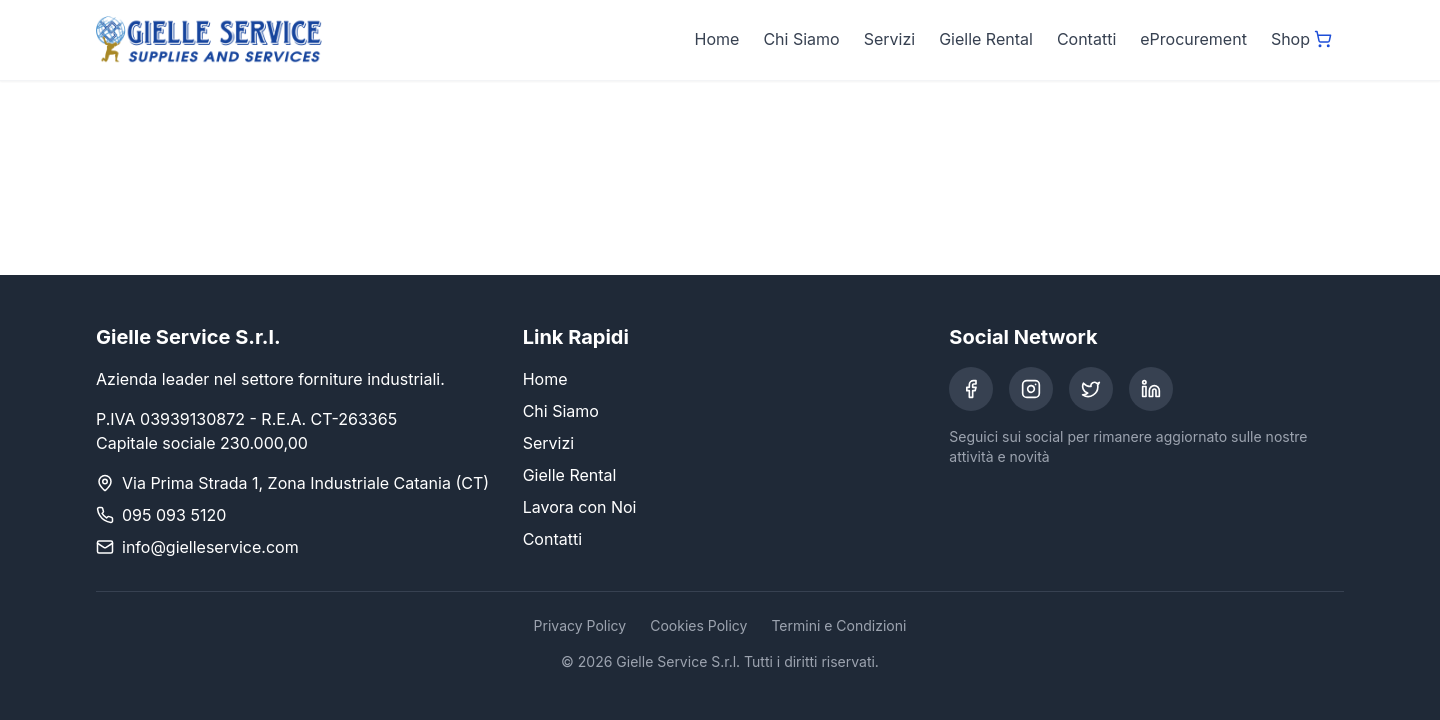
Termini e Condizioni (838, 625)
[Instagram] (1031, 389)
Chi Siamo (801, 39)
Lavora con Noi (580, 507)
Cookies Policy (698, 625)
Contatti (1086, 39)
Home (717, 39)
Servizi (889, 39)
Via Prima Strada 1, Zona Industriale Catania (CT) (305, 483)
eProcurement (1193, 39)
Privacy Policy (580, 625)
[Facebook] (971, 389)
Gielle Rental (986, 39)
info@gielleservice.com (210, 547)
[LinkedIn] (1151, 389)
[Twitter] (1091, 389)
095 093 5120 (174, 515)
